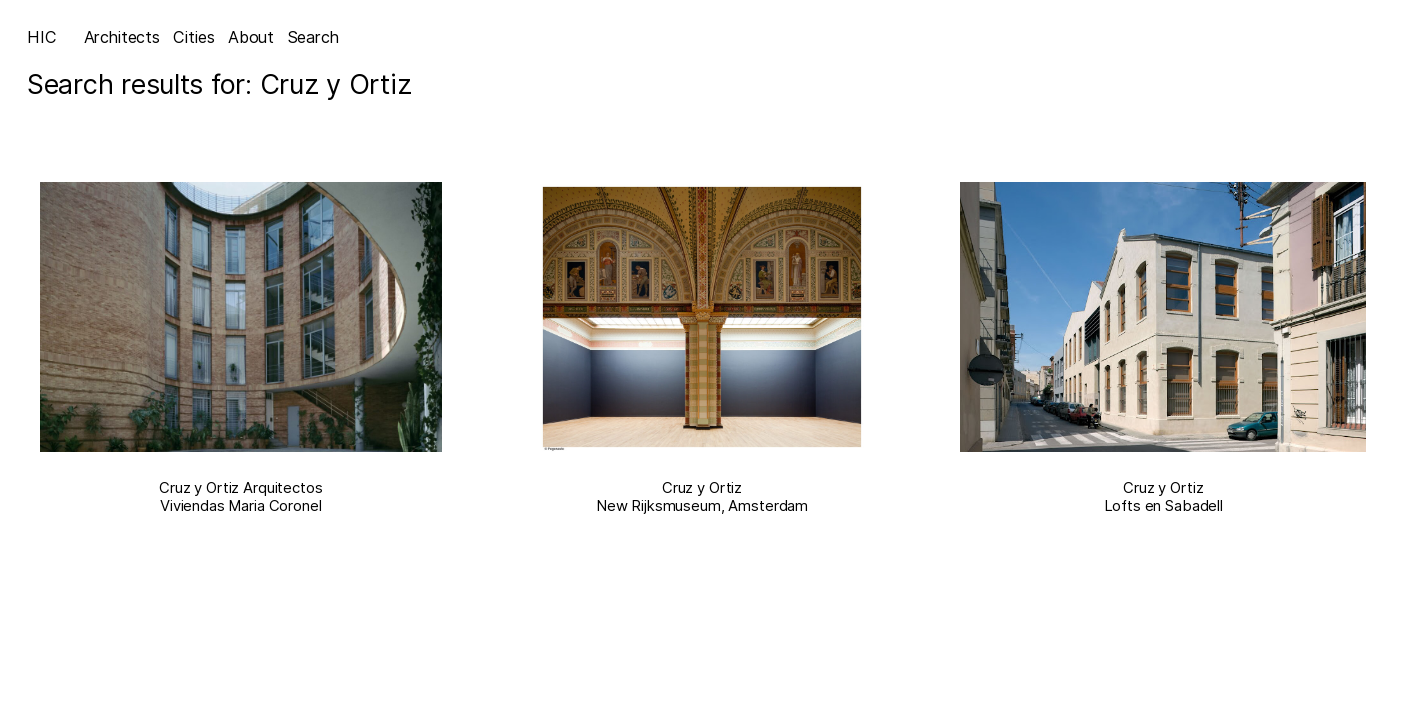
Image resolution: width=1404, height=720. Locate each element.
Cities (193, 37)
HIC (42, 37)
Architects (122, 37)
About (251, 37)
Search (313, 37)
